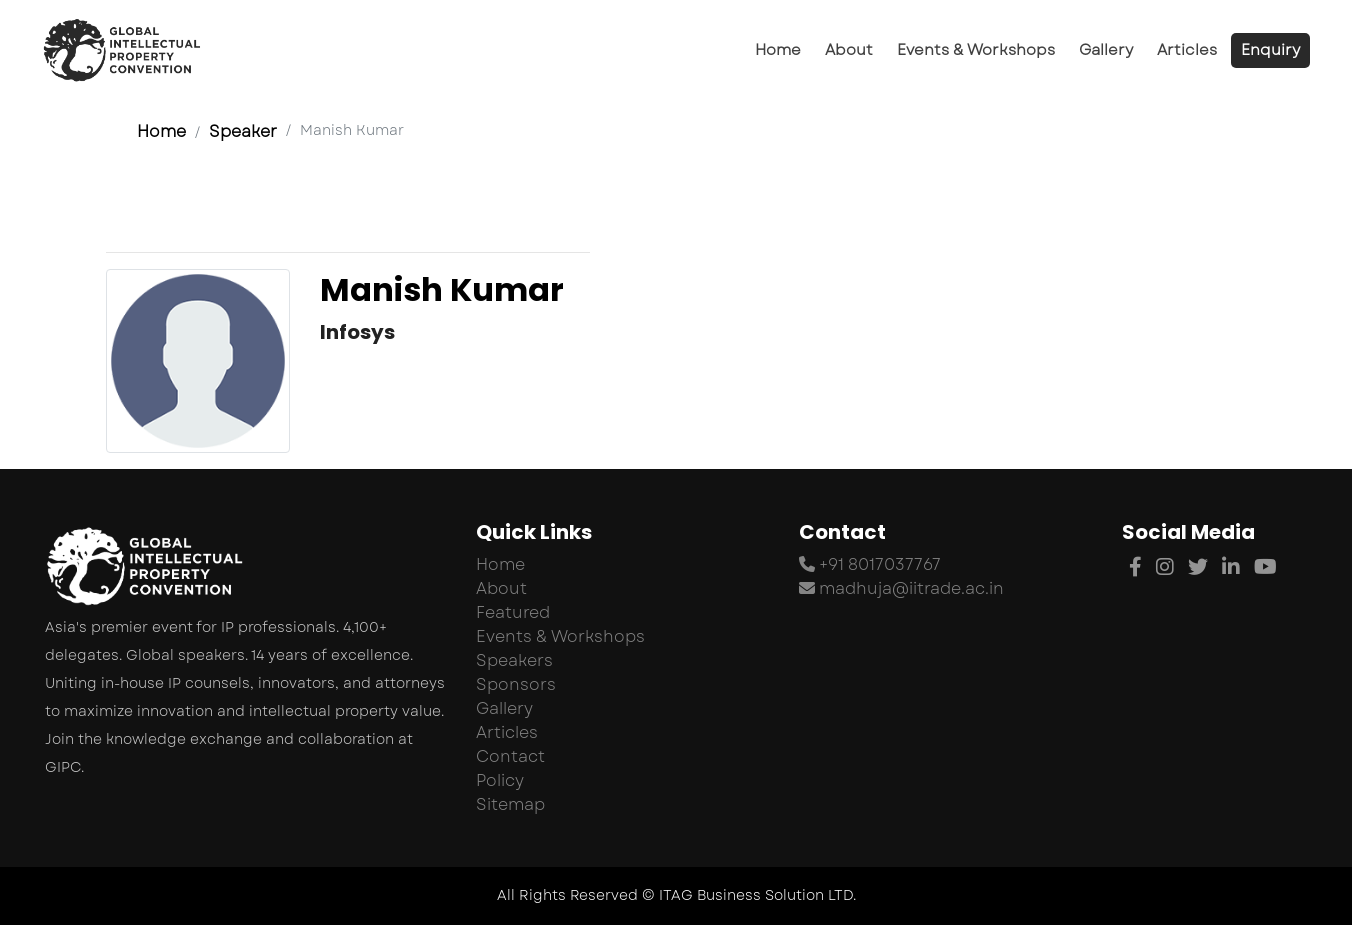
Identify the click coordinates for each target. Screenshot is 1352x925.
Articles (1187, 50)
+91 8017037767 (870, 564)
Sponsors (516, 684)
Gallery (1106, 50)
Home (778, 50)
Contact (510, 756)
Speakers (514, 660)
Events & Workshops (976, 50)
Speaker (243, 131)
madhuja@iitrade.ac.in (901, 588)
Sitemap (510, 804)
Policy (500, 780)
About (849, 50)
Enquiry (1270, 50)
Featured (513, 612)
